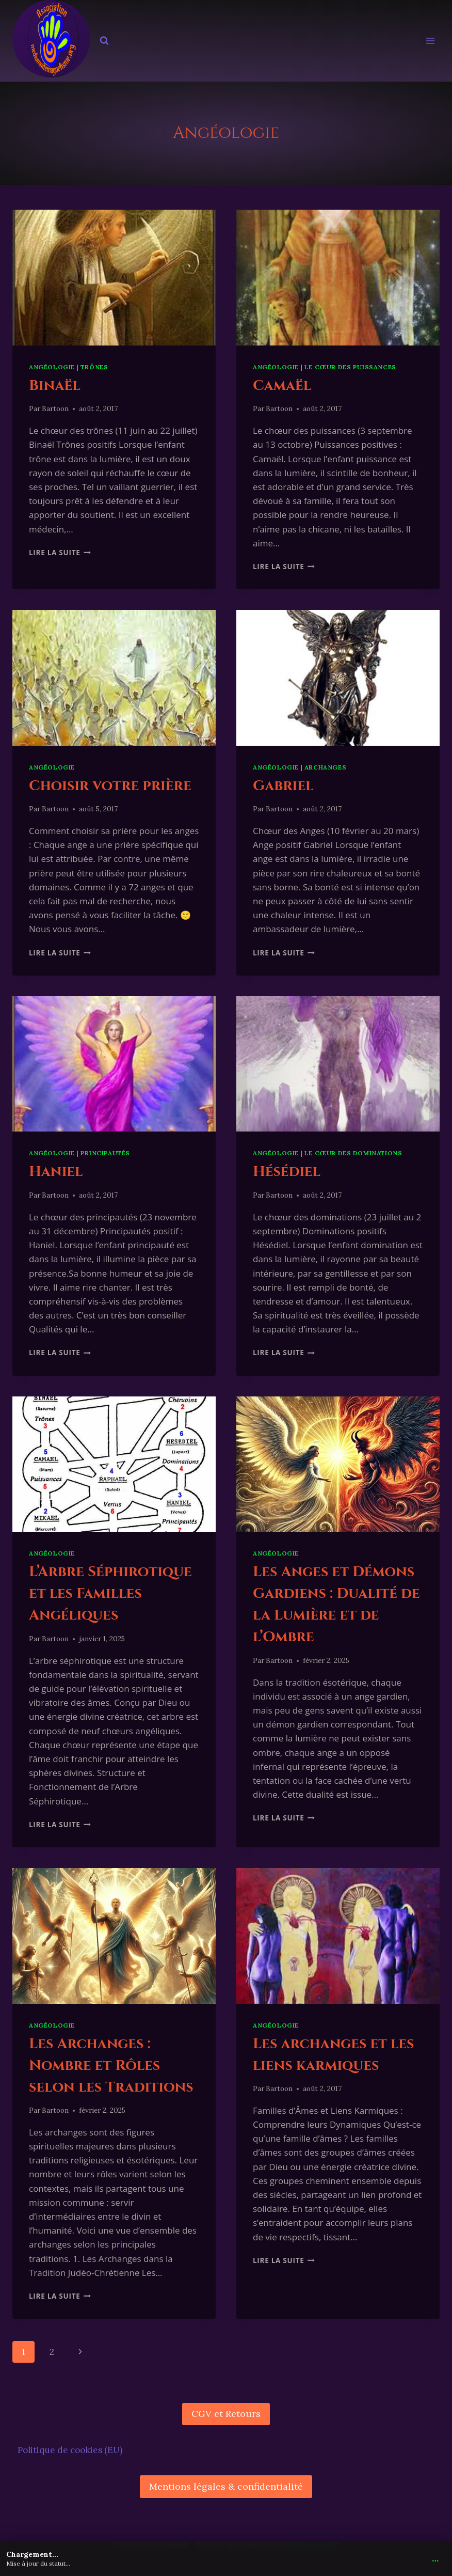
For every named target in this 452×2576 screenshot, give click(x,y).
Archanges (325, 767)
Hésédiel (286, 1171)
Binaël (54, 385)
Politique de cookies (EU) (70, 2450)
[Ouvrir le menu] (430, 41)
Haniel (56, 1171)
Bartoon (55, 408)
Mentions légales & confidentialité (226, 2486)
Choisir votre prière (110, 785)
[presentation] (114, 277)
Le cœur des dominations (353, 1153)
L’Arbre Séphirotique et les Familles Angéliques (110, 1593)
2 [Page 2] (52, 2352)
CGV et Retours (226, 2414)
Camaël (282, 385)
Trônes (94, 367)
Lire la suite (60, 552)
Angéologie (52, 367)
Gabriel (283, 785)
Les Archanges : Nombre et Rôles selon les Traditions (111, 2065)
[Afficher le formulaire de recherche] (104, 41)
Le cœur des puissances (350, 367)
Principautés (105, 1153)
